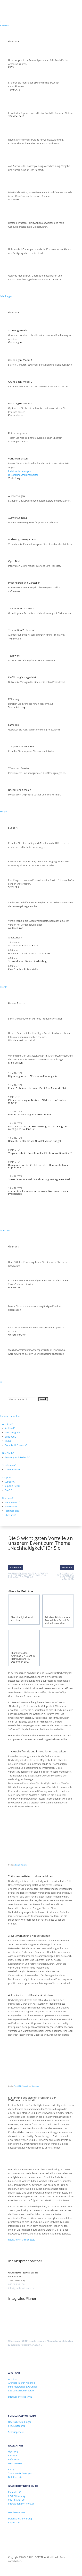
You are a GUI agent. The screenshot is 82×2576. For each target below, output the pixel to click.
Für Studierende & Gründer (22, 2386)
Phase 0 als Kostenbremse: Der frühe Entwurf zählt (37, 1088)
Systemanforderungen (20, 2473)
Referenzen (14, 2459)
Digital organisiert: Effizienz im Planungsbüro (33, 1076)
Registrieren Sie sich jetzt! (21, 2239)
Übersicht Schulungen (20, 2421)
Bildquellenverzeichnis (20, 2396)
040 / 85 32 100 (16, 2284)
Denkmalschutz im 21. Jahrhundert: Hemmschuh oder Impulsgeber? (39, 1166)
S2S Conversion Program (21, 2390)
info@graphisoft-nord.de (21, 2288)
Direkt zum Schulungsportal (23, 474)
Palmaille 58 (14, 2492)
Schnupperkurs (16, 2432)
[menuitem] (41, 22)
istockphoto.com (20, 1865)
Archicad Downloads (27, 933)
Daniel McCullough (21, 2086)
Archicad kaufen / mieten (21, 2382)
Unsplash (35, 2086)
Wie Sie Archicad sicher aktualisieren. (29, 953)
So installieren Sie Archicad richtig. (27, 961)
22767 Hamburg (16, 2496)
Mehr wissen (15, 2463)
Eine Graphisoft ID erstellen (23, 969)
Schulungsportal (16, 2425)
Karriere (12, 2455)
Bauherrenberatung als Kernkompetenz (30, 1114)
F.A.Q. (11, 2469)
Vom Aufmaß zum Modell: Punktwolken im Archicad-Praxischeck (38, 1192)
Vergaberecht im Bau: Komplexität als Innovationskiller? (40, 1153)
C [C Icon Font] (12, 1424)
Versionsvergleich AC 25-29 (32, 2406)
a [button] (0, 21)
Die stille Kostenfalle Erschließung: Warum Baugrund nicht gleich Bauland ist (38, 1127)
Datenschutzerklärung (20, 2518)
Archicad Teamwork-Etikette (24, 945)
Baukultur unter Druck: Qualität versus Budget (34, 1141)
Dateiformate (15, 2477)
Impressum (14, 2522)
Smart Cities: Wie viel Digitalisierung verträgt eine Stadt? (40, 1179)
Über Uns (13, 2451)
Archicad (12, 2379)
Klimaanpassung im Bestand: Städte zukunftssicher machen (37, 1101)
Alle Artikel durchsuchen (30, 1068)
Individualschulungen (19, 471)
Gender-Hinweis (16, 2512)
